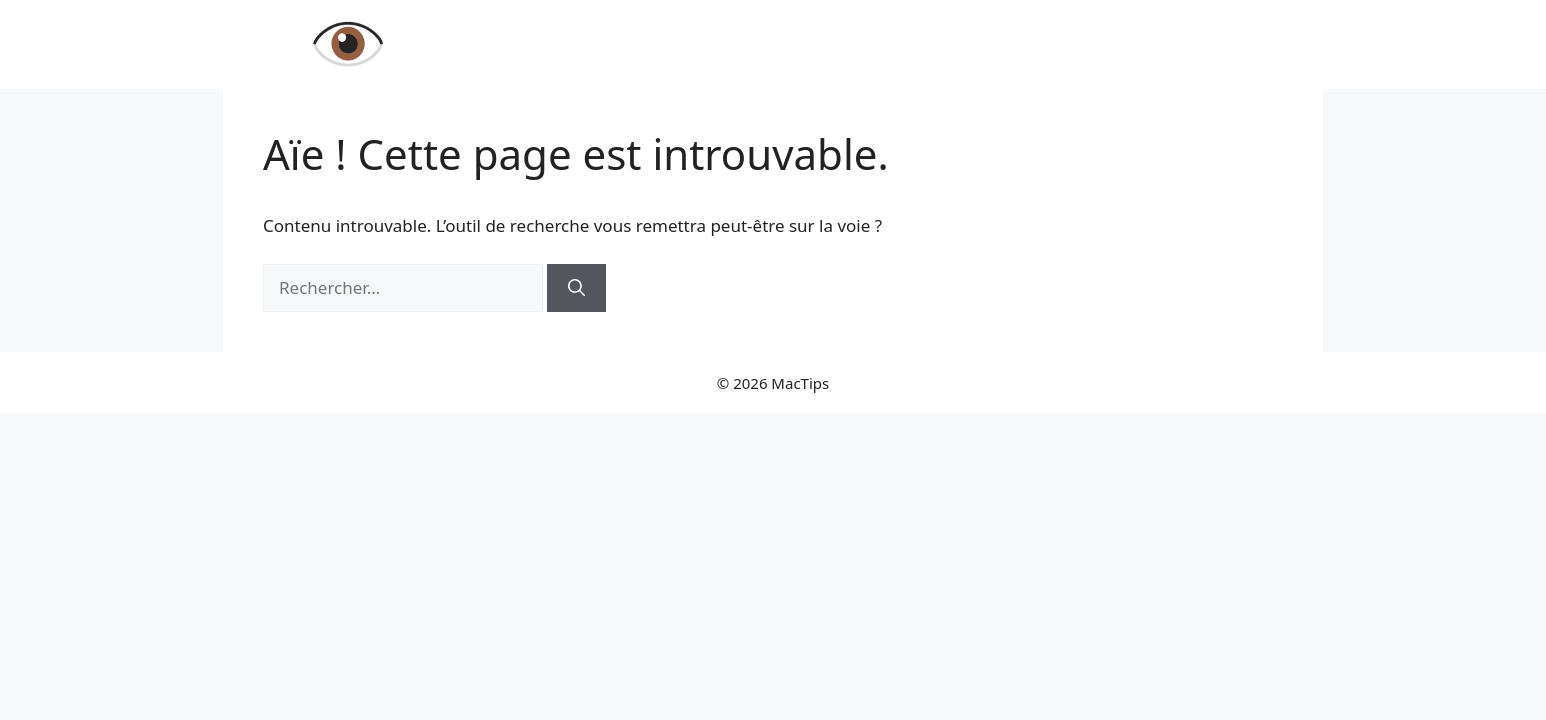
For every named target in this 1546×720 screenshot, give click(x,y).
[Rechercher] (576, 288)
